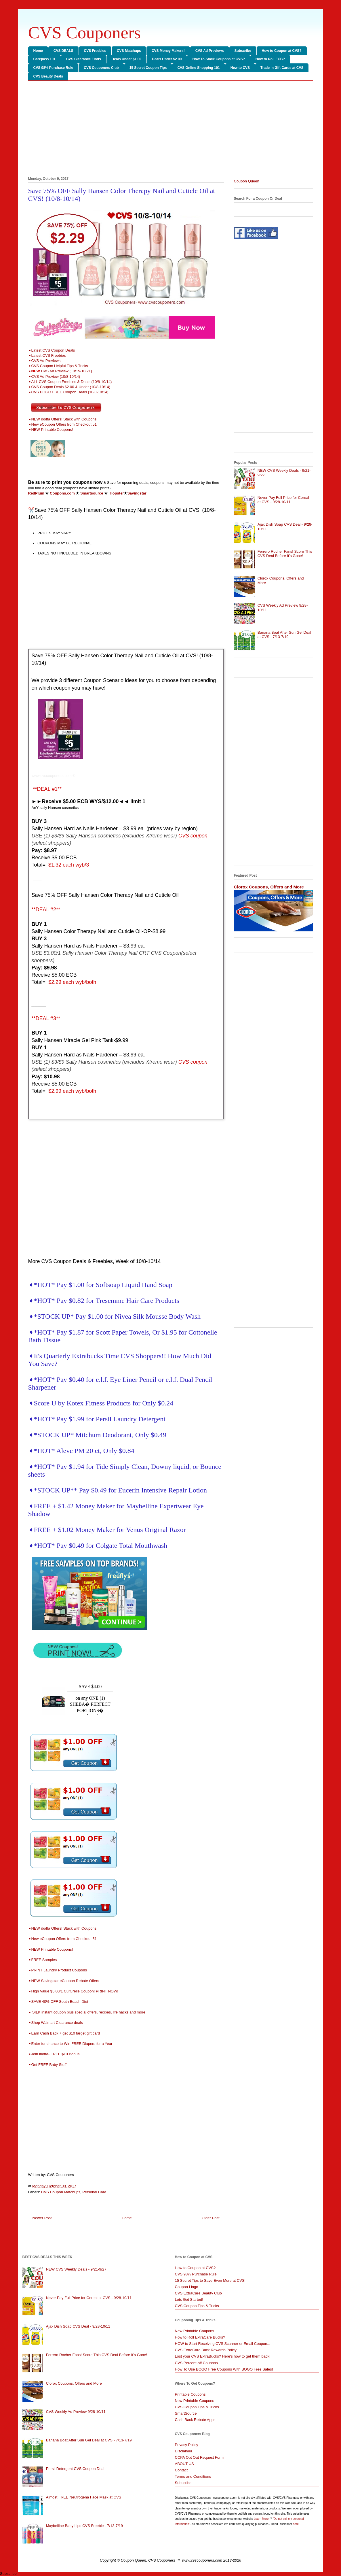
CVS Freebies (95, 51)
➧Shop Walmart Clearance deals (55, 2022)
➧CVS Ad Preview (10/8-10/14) (54, 376)
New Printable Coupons (194, 2331)
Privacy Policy (186, 2445)
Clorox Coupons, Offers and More (269, 886)
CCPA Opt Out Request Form (199, 2457)
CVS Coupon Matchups (60, 2192)
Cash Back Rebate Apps (195, 2420)
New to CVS (240, 68)
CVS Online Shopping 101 (198, 68)
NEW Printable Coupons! (52, 429)
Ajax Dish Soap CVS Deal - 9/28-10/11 (78, 2326)
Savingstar (136, 493)
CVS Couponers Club (101, 68)
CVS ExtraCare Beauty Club (198, 2293)
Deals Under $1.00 (126, 59)
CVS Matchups (129, 51)
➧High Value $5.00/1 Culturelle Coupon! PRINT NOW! (73, 1991)
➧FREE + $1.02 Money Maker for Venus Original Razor (107, 1529)
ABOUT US (184, 2464)
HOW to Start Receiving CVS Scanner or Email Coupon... (222, 2343)
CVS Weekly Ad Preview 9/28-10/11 (76, 2411)
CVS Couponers (84, 32)
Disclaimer (184, 2451)
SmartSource (186, 2413)
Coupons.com (62, 493)
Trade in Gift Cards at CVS (281, 68)
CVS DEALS (63, 51)
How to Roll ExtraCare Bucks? (200, 2337)
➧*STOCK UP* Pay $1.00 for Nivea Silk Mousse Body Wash (114, 1316)
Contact (181, 2470)
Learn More (261, 2518)
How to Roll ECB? (270, 59)
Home (38, 51)
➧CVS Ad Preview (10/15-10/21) (60, 371)
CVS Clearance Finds (83, 59)
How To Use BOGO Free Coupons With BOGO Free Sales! (224, 2369)
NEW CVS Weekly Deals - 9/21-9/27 (76, 2269)
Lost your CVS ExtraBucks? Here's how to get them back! (222, 2356)
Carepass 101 (44, 59)
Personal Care (94, 2192)
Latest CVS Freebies (48, 355)
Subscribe (243, 51)
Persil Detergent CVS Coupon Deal (75, 2468)
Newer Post (42, 2218)
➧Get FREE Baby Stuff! (48, 2064)
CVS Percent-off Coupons (196, 2363)
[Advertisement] (170, 129)
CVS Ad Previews (209, 51)
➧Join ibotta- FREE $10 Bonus (54, 2054)
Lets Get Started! (189, 2299)
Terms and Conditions (193, 2476)
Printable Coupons (190, 2394)
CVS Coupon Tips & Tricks (197, 2306)
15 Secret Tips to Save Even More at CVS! (210, 2280)
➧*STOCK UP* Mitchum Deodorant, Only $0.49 (97, 1435)
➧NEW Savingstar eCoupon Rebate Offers (63, 1981)
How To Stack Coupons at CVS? (218, 59)
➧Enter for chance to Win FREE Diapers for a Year (70, 2043)
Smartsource (91, 493)
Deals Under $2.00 (167, 59)
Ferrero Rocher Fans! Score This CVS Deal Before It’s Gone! (285, 553)
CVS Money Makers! (168, 51)
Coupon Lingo (186, 2287)
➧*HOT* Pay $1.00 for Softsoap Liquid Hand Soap (100, 1284)
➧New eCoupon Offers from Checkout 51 (62, 424)
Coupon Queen (246, 181)
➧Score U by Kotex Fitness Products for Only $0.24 (101, 1403)
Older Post (210, 2218)
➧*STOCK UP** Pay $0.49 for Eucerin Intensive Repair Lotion (117, 1490)
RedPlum (36, 493)
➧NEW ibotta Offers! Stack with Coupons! (63, 419)
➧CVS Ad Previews (44, 360)
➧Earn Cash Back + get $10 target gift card (64, 2033)
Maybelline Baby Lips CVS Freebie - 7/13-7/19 (84, 2526)
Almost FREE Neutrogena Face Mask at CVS (83, 2497)
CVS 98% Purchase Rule (53, 68)
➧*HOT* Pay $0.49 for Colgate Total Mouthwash (97, 1545)
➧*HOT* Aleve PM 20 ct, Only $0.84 (81, 1450)
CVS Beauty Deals (48, 76)
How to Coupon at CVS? (282, 51)
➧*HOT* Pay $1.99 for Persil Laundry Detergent (96, 1419)
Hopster (117, 493)
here (296, 2524)
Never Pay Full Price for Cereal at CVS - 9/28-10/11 (283, 499)
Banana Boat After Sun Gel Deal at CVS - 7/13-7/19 (284, 634)
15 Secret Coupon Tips (148, 68)
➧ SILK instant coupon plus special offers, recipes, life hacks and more (86, 2012)
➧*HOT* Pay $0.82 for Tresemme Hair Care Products (103, 1300)
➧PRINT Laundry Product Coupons (58, 1970)
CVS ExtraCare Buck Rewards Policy (206, 2350)
